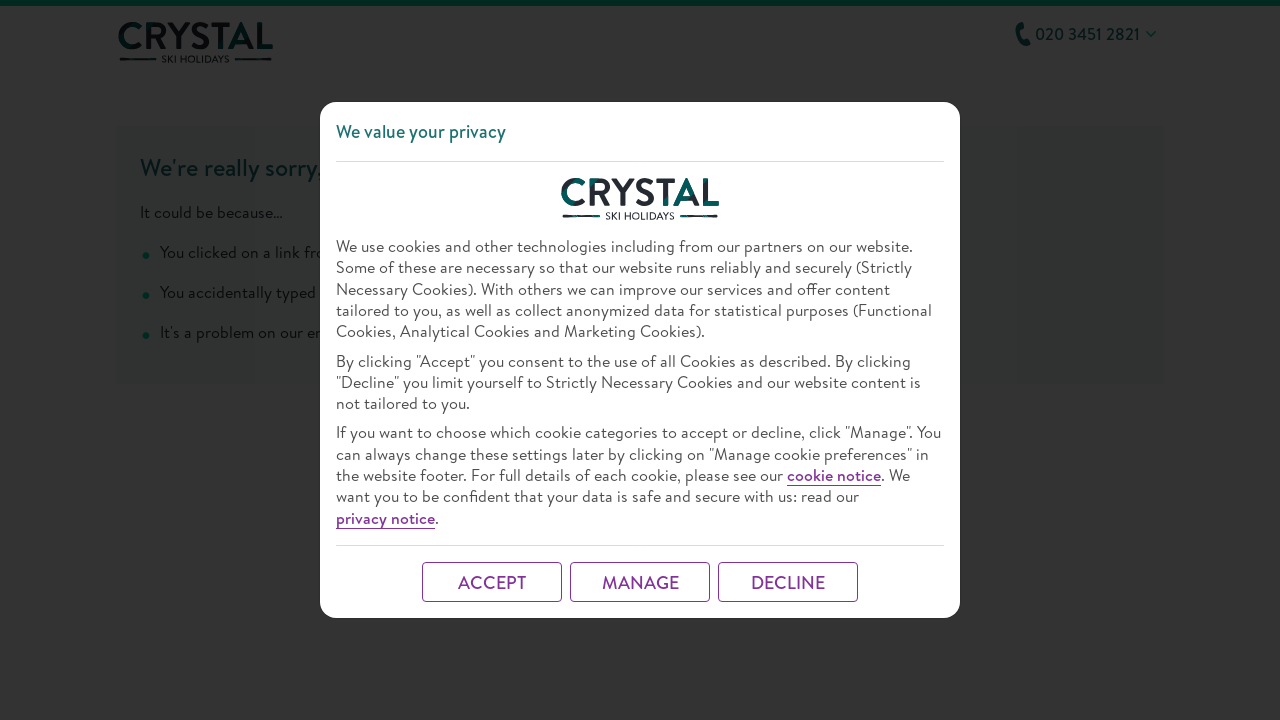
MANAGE (640, 582)
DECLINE (788, 582)
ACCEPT (492, 582)
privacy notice (385, 518)
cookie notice (834, 475)
